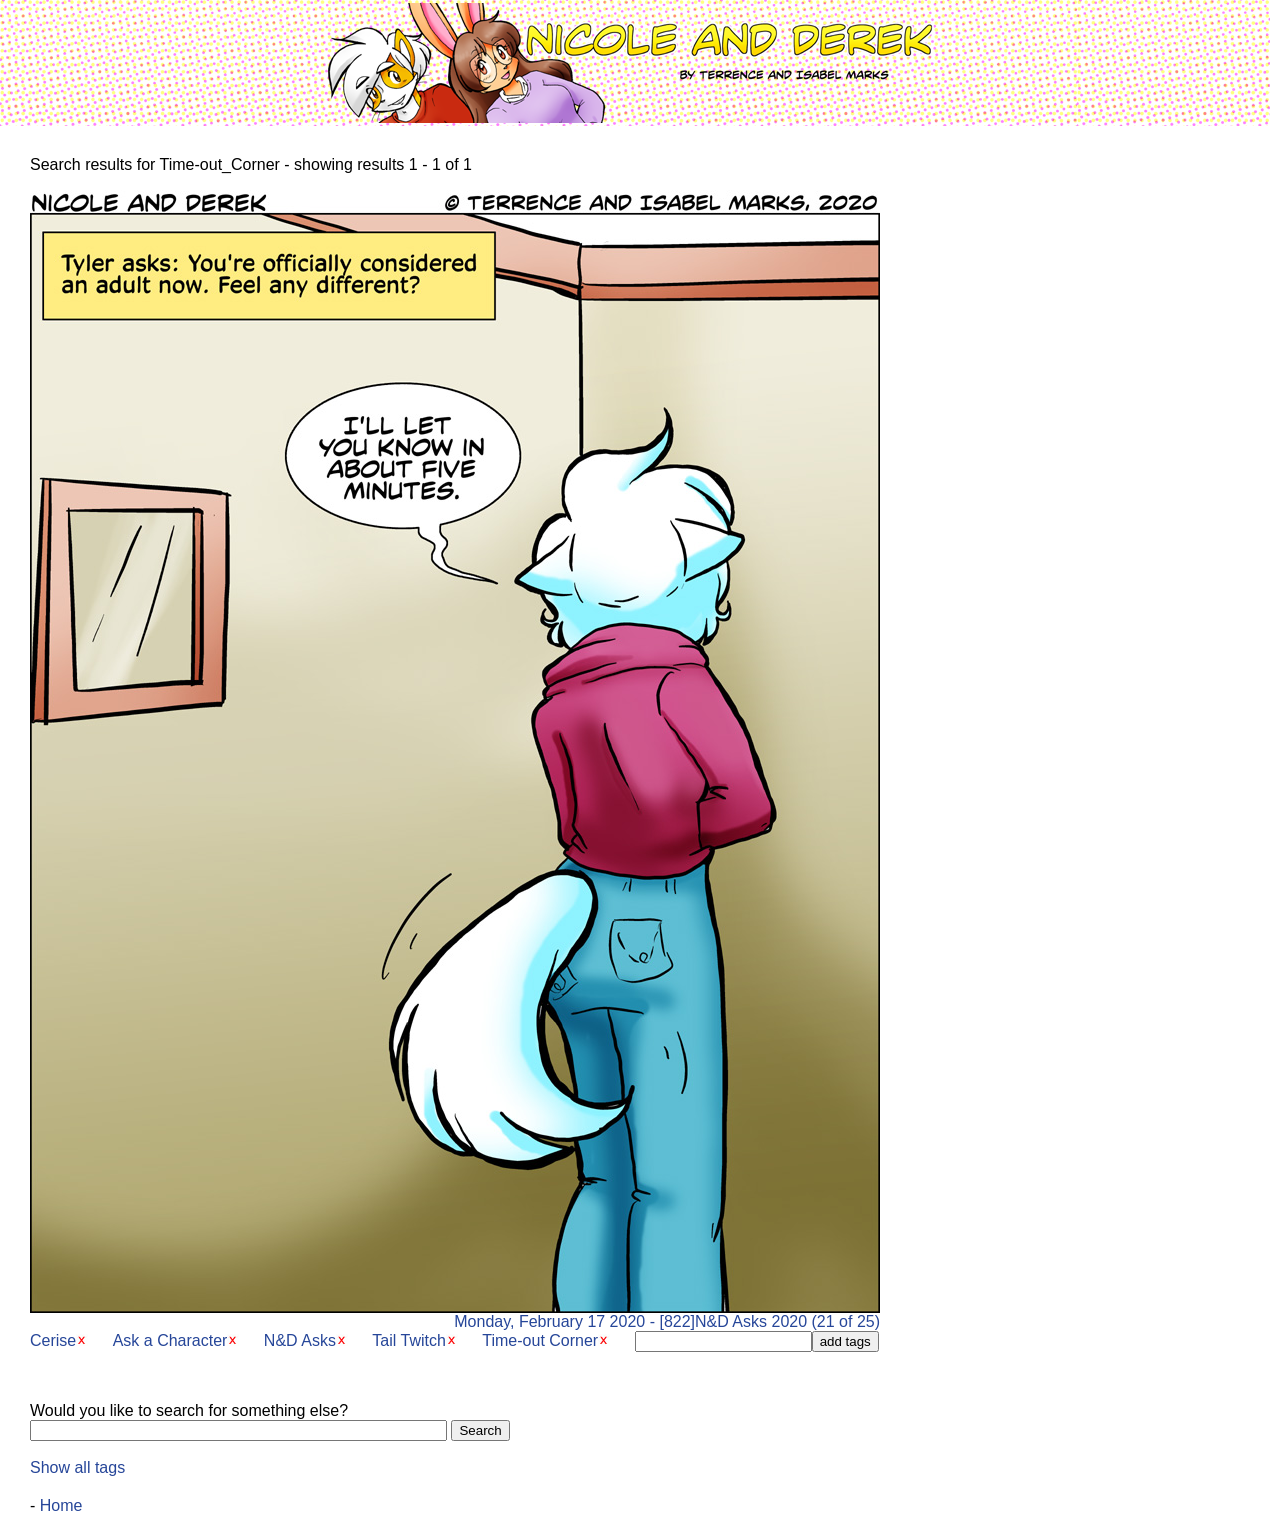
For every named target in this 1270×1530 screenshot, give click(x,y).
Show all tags (77, 1467)
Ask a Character (170, 1340)
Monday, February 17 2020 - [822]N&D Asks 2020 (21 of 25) (455, 1314)
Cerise (53, 1340)
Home (61, 1505)
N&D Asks (300, 1340)
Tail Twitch (409, 1340)
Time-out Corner (540, 1340)
